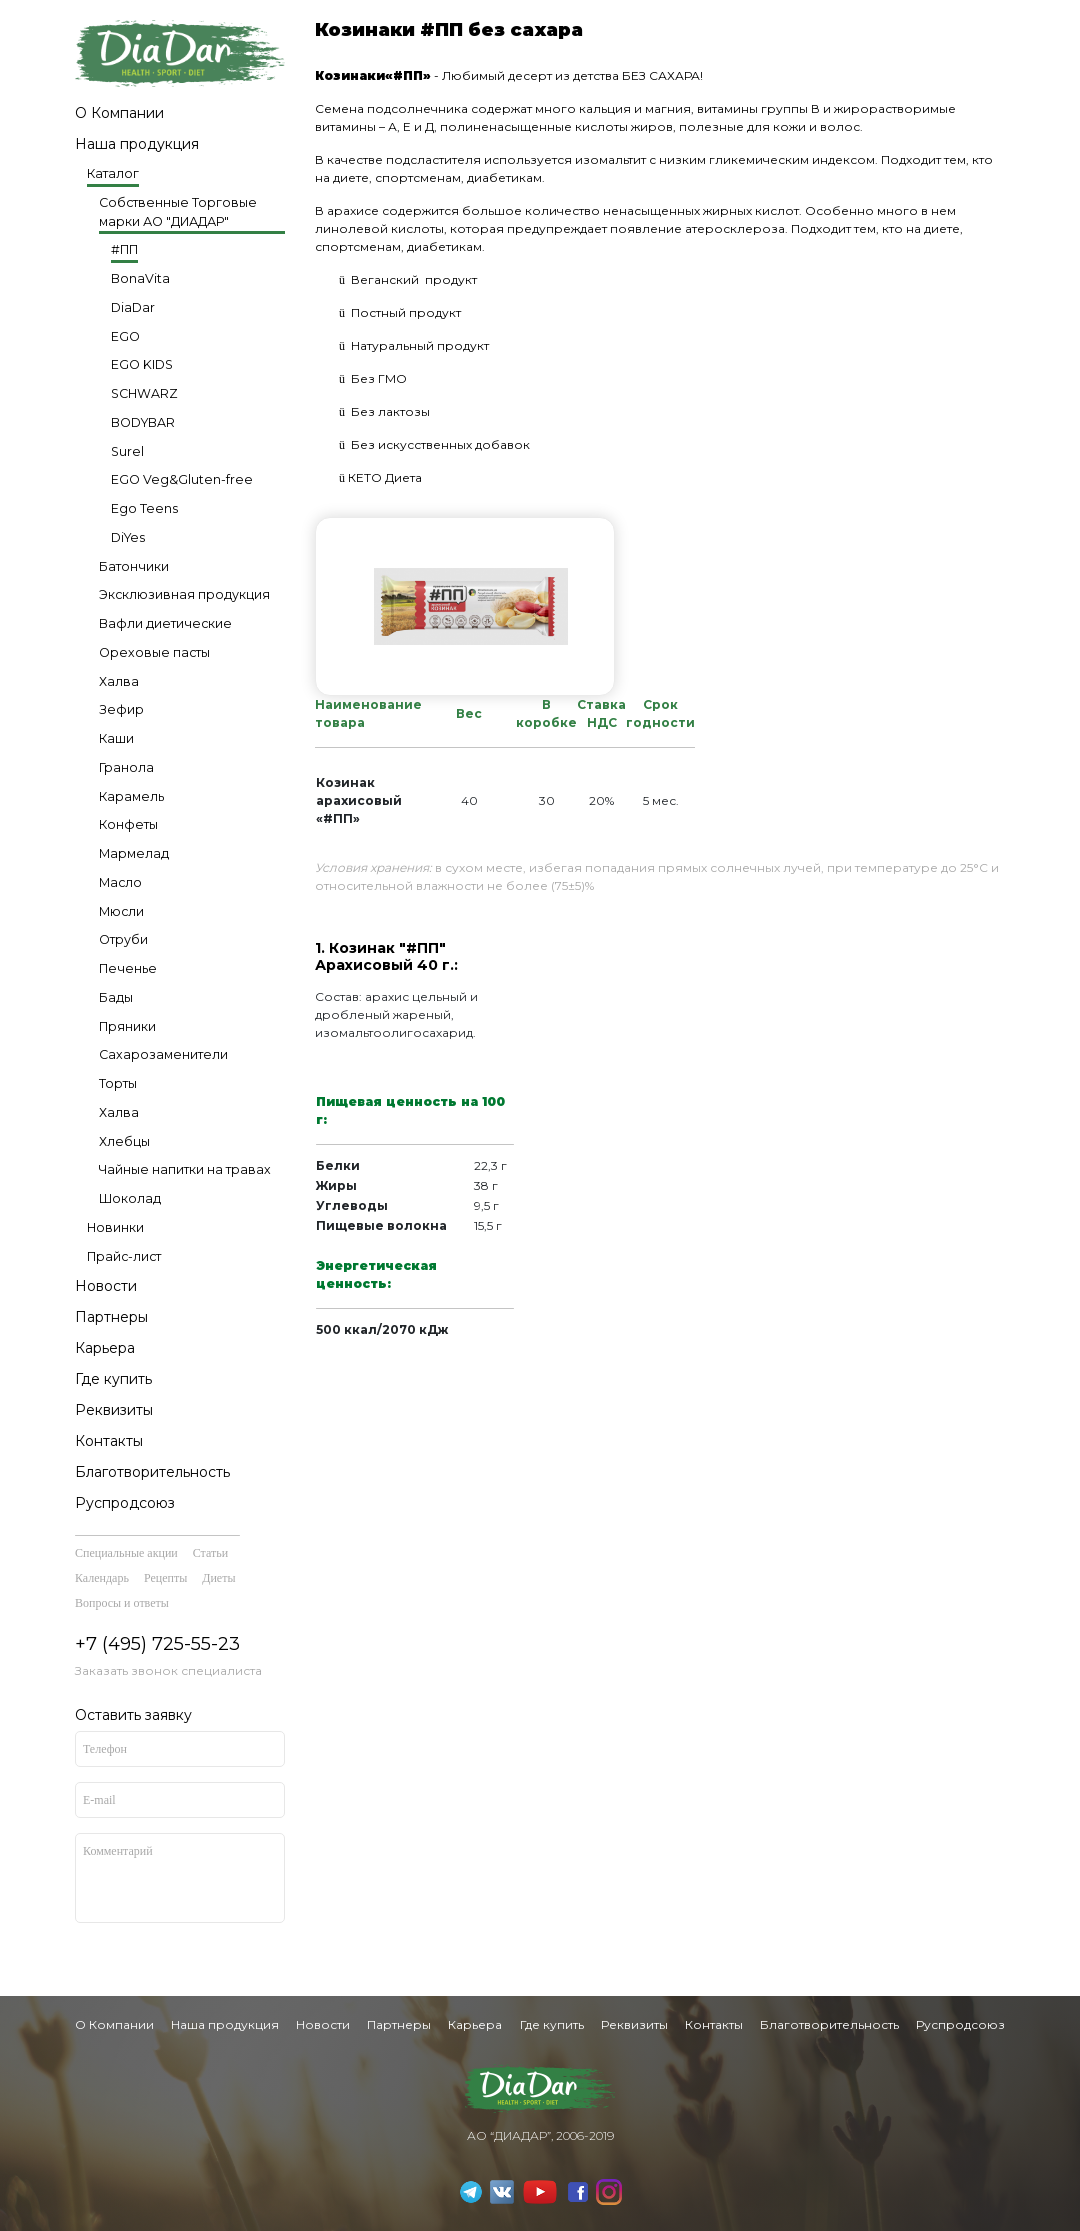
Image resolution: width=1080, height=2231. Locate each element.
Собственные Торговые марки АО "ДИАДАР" (178, 212)
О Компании (119, 113)
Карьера (105, 1348)
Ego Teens (144, 508)
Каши (116, 738)
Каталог (113, 173)
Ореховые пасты (154, 652)
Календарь (102, 1578)
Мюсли (121, 911)
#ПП (124, 249)
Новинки (115, 1227)
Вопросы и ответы (122, 1603)
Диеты (218, 1578)
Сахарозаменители (163, 1054)
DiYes (128, 537)
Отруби (123, 939)
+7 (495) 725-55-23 (157, 1644)
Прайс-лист (124, 1256)
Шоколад (130, 1198)
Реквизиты (114, 1410)
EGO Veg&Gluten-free (182, 479)
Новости (106, 1286)
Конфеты (128, 824)
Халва (119, 681)
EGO (125, 336)
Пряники (127, 1026)
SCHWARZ (144, 393)
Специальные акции (126, 1553)
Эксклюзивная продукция (184, 594)
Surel (127, 451)
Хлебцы (124, 1141)
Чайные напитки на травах (185, 1169)
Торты (118, 1083)
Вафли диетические (165, 623)
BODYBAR (143, 422)
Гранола (126, 767)
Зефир (121, 709)
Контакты (109, 1441)
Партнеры (111, 1317)
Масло (120, 882)
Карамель (131, 796)
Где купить (113, 1379)
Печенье (128, 968)
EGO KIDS (142, 364)
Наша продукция (137, 144)
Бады (116, 997)
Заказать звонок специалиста (168, 1670)
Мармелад (134, 853)
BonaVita (140, 278)
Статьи (210, 1553)
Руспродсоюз (125, 1503)
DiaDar (133, 307)
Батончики (134, 566)
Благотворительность (152, 1472)
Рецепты (165, 1578)
